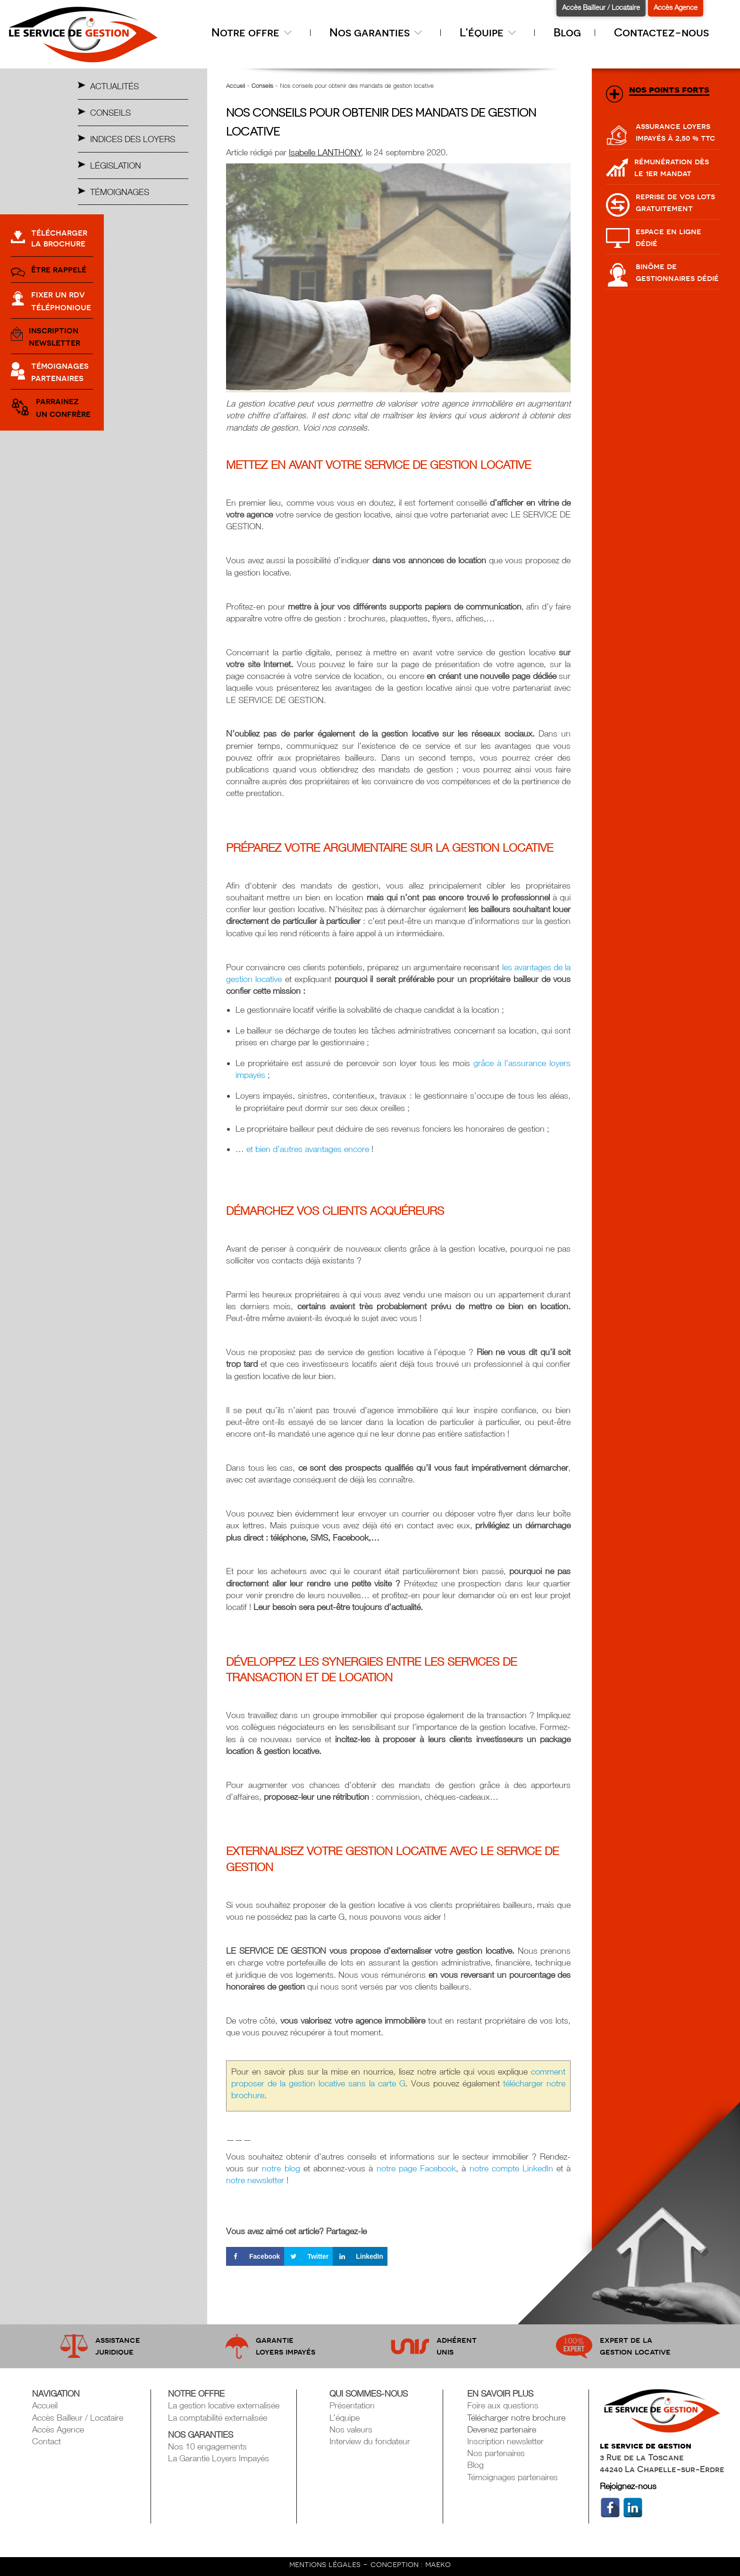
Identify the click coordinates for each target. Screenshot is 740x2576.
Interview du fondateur (369, 2441)
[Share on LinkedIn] (360, 2256)
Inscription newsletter (505, 2441)
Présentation (352, 2405)
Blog (567, 32)
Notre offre (253, 32)
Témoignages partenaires (512, 2477)
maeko (438, 2564)
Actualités (114, 86)
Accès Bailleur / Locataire (601, 7)
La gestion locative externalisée (223, 2405)
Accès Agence (676, 7)
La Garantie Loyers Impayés (218, 2458)
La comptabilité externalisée (217, 2418)
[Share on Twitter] (308, 2256)
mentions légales (326, 2564)
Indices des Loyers (132, 139)
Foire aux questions (502, 2405)
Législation (115, 165)
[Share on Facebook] (255, 2256)
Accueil (235, 85)
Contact (46, 2441)
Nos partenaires (496, 2453)
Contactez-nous (661, 32)
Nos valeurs (350, 2429)
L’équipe (490, 32)
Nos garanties (378, 32)
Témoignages (119, 192)
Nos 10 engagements (207, 2446)
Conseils (110, 113)
